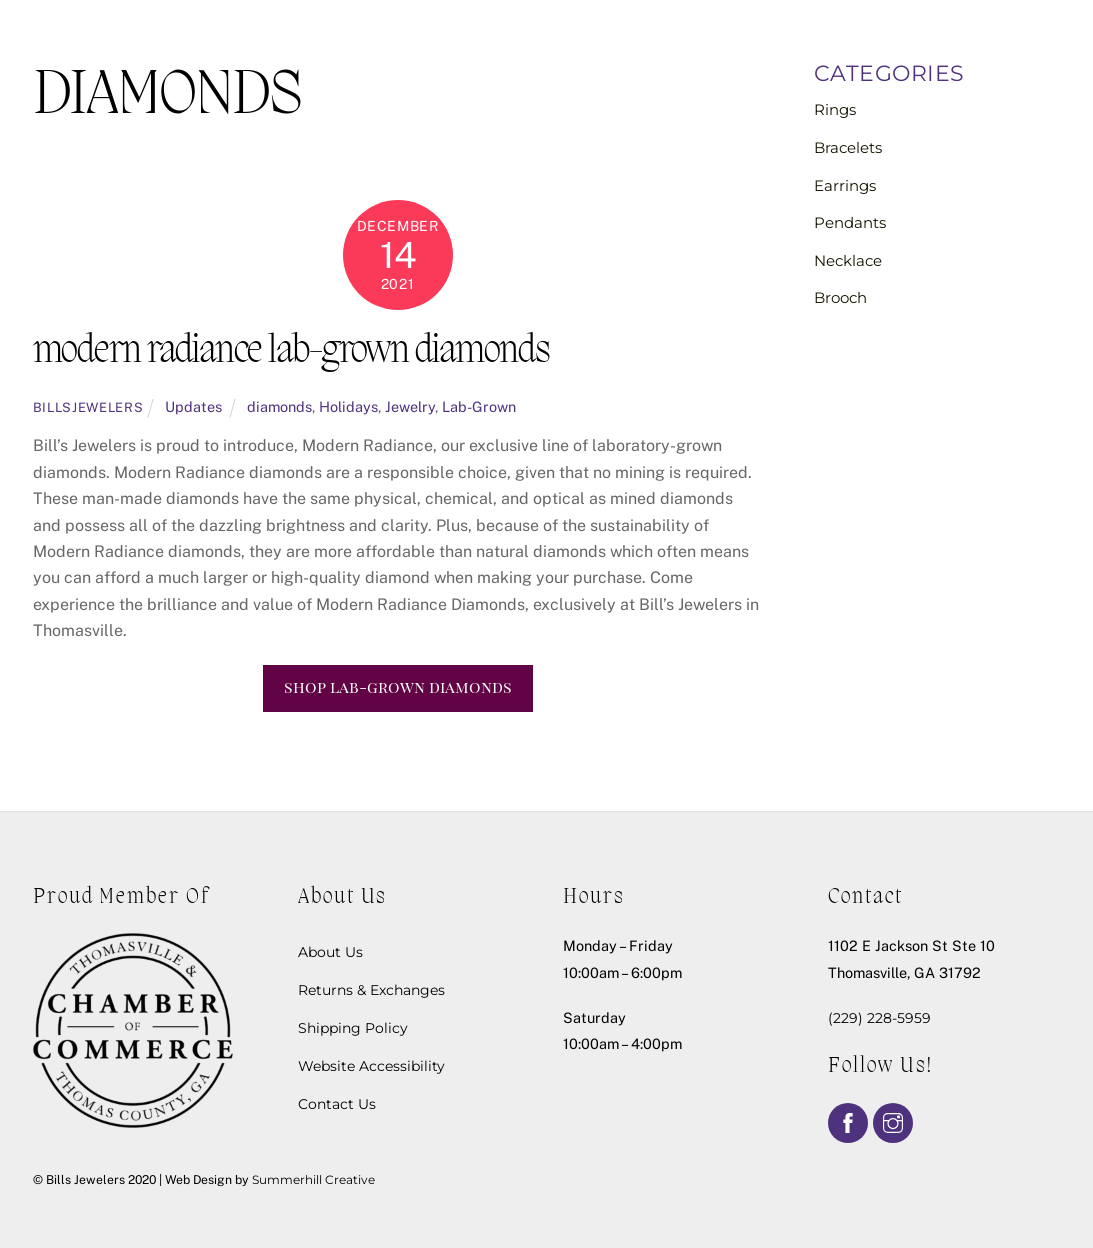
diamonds (279, 406)
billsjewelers (88, 407)
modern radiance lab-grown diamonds (291, 352)
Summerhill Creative (313, 1179)
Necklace (848, 260)
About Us (330, 952)
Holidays (348, 406)
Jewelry (410, 406)
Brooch (840, 297)
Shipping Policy (353, 1028)
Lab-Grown (479, 406)
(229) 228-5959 (879, 1018)
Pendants (850, 222)
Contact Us (337, 1104)
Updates (193, 406)
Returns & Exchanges (371, 990)
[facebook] (848, 1121)
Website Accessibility (371, 1066)
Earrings (845, 185)
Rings (835, 109)
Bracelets (848, 147)
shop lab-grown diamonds (398, 686)
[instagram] (893, 1121)
